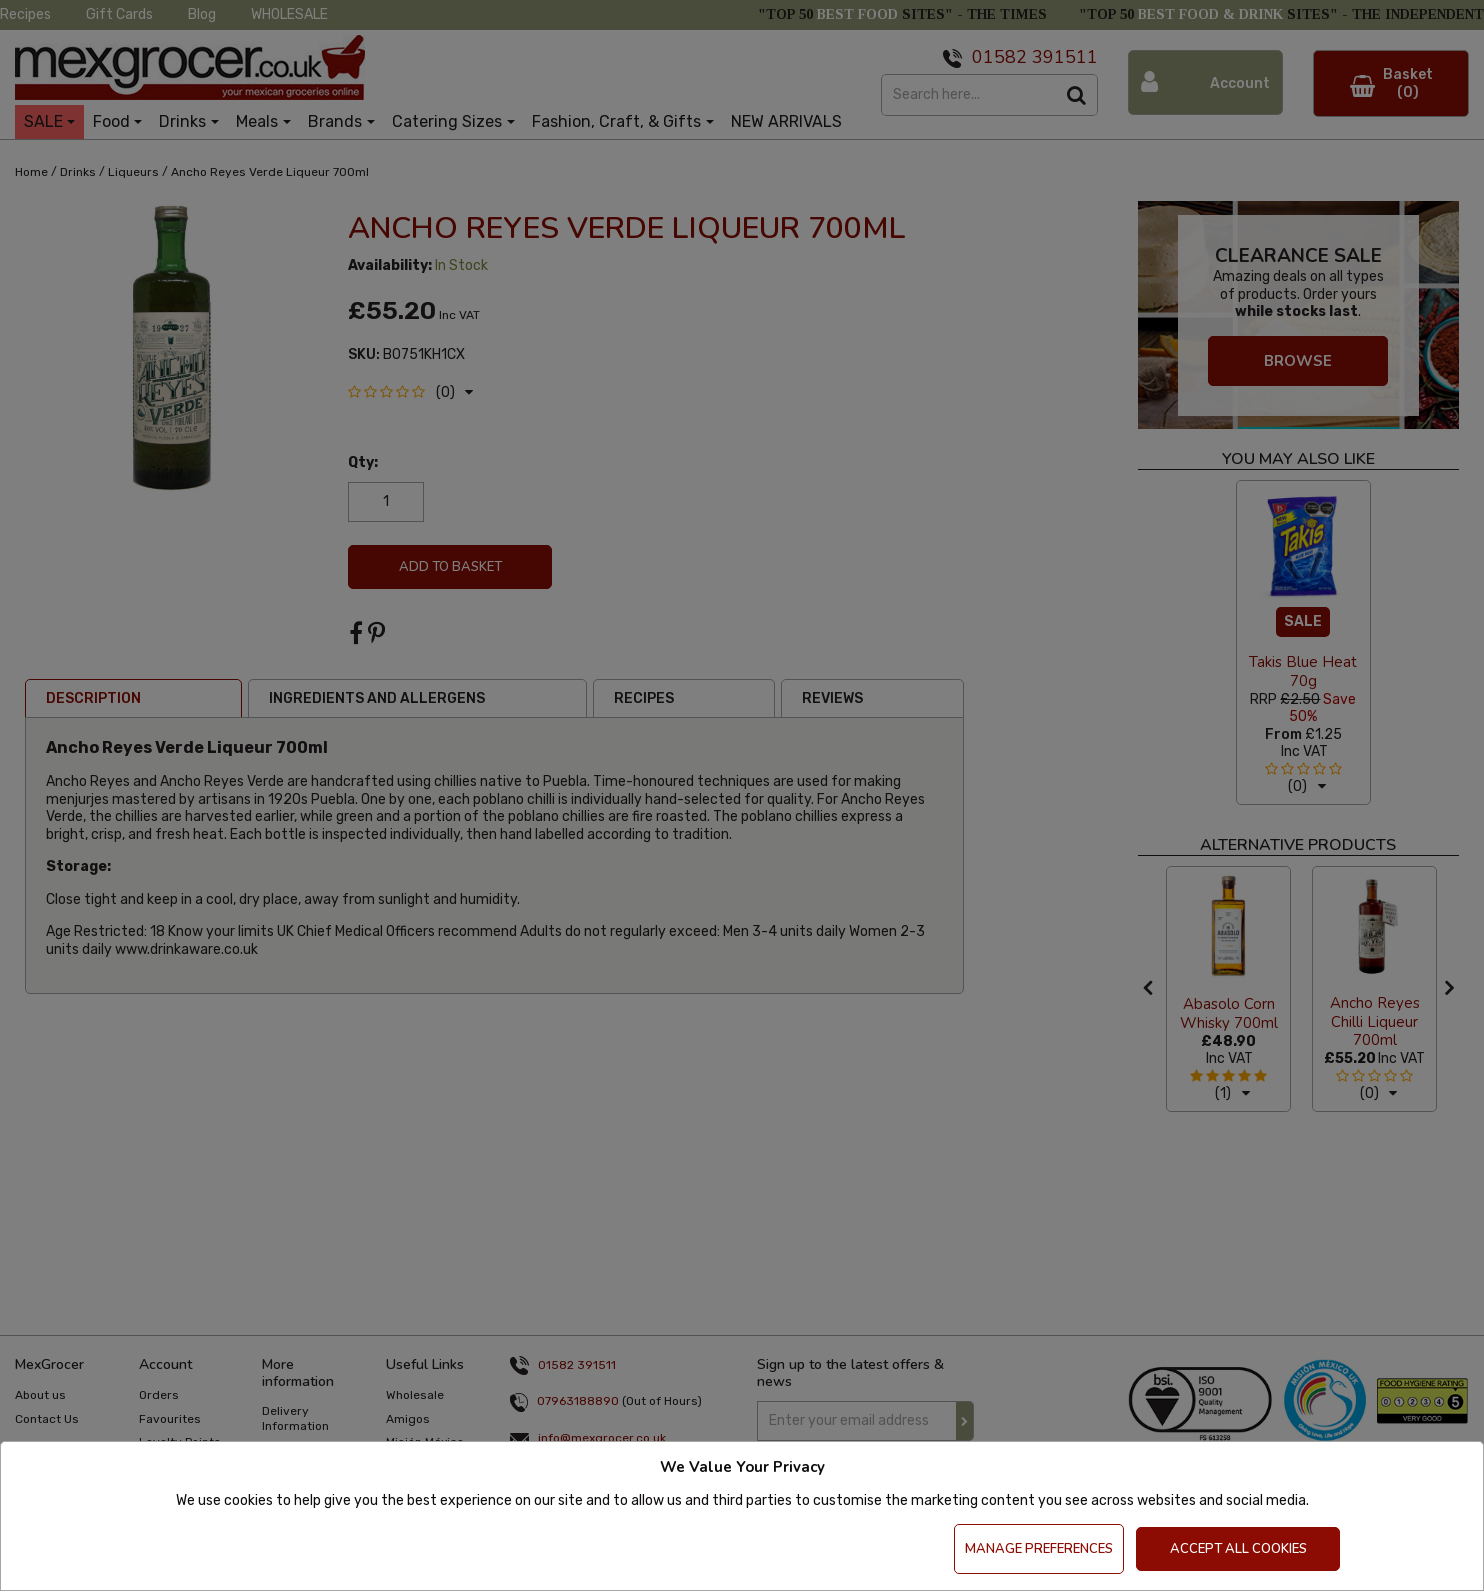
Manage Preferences (1039, 1549)
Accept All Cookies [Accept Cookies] (1238, 1549)
